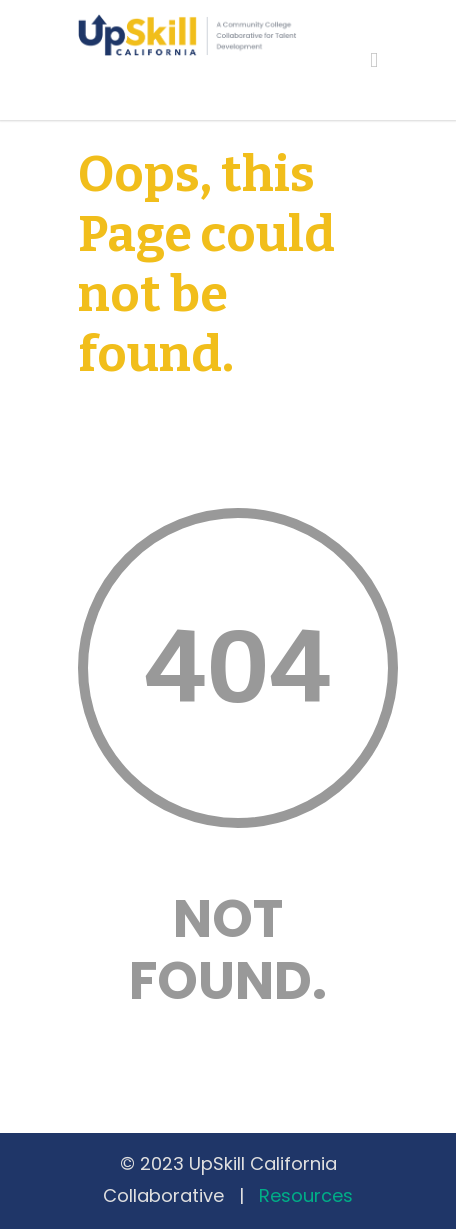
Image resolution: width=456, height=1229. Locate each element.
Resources (306, 1195)
